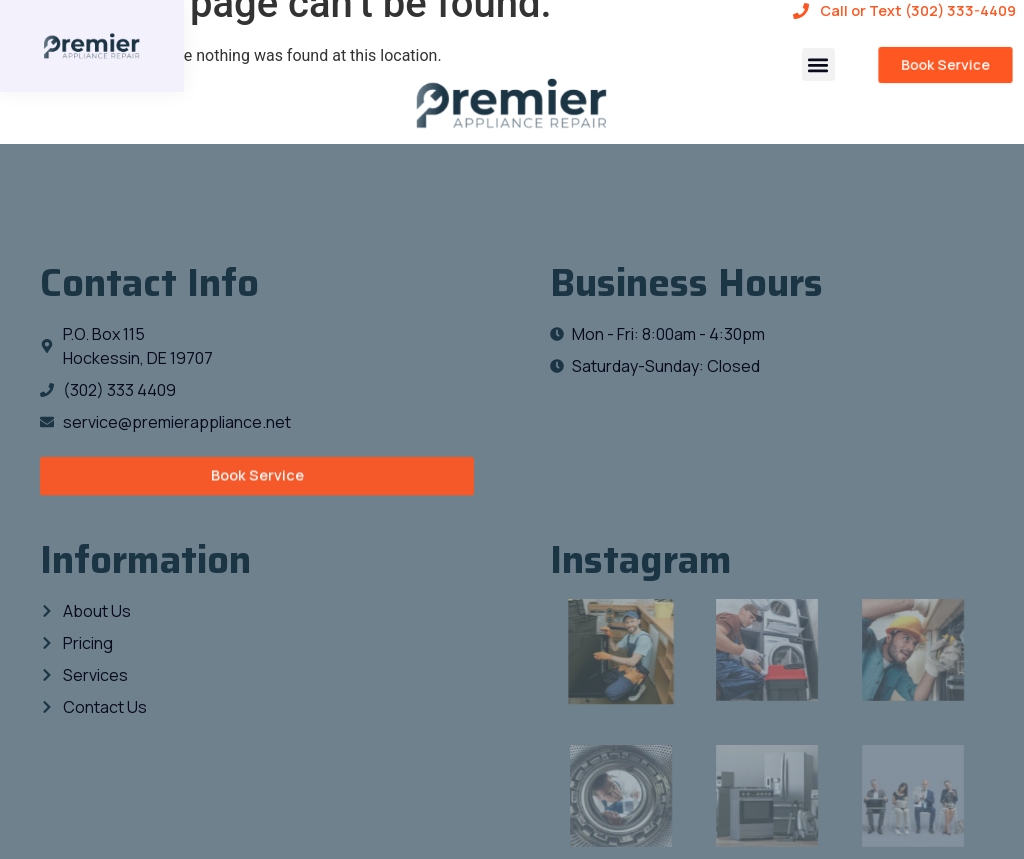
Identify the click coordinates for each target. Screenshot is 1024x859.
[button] (818, 64)
